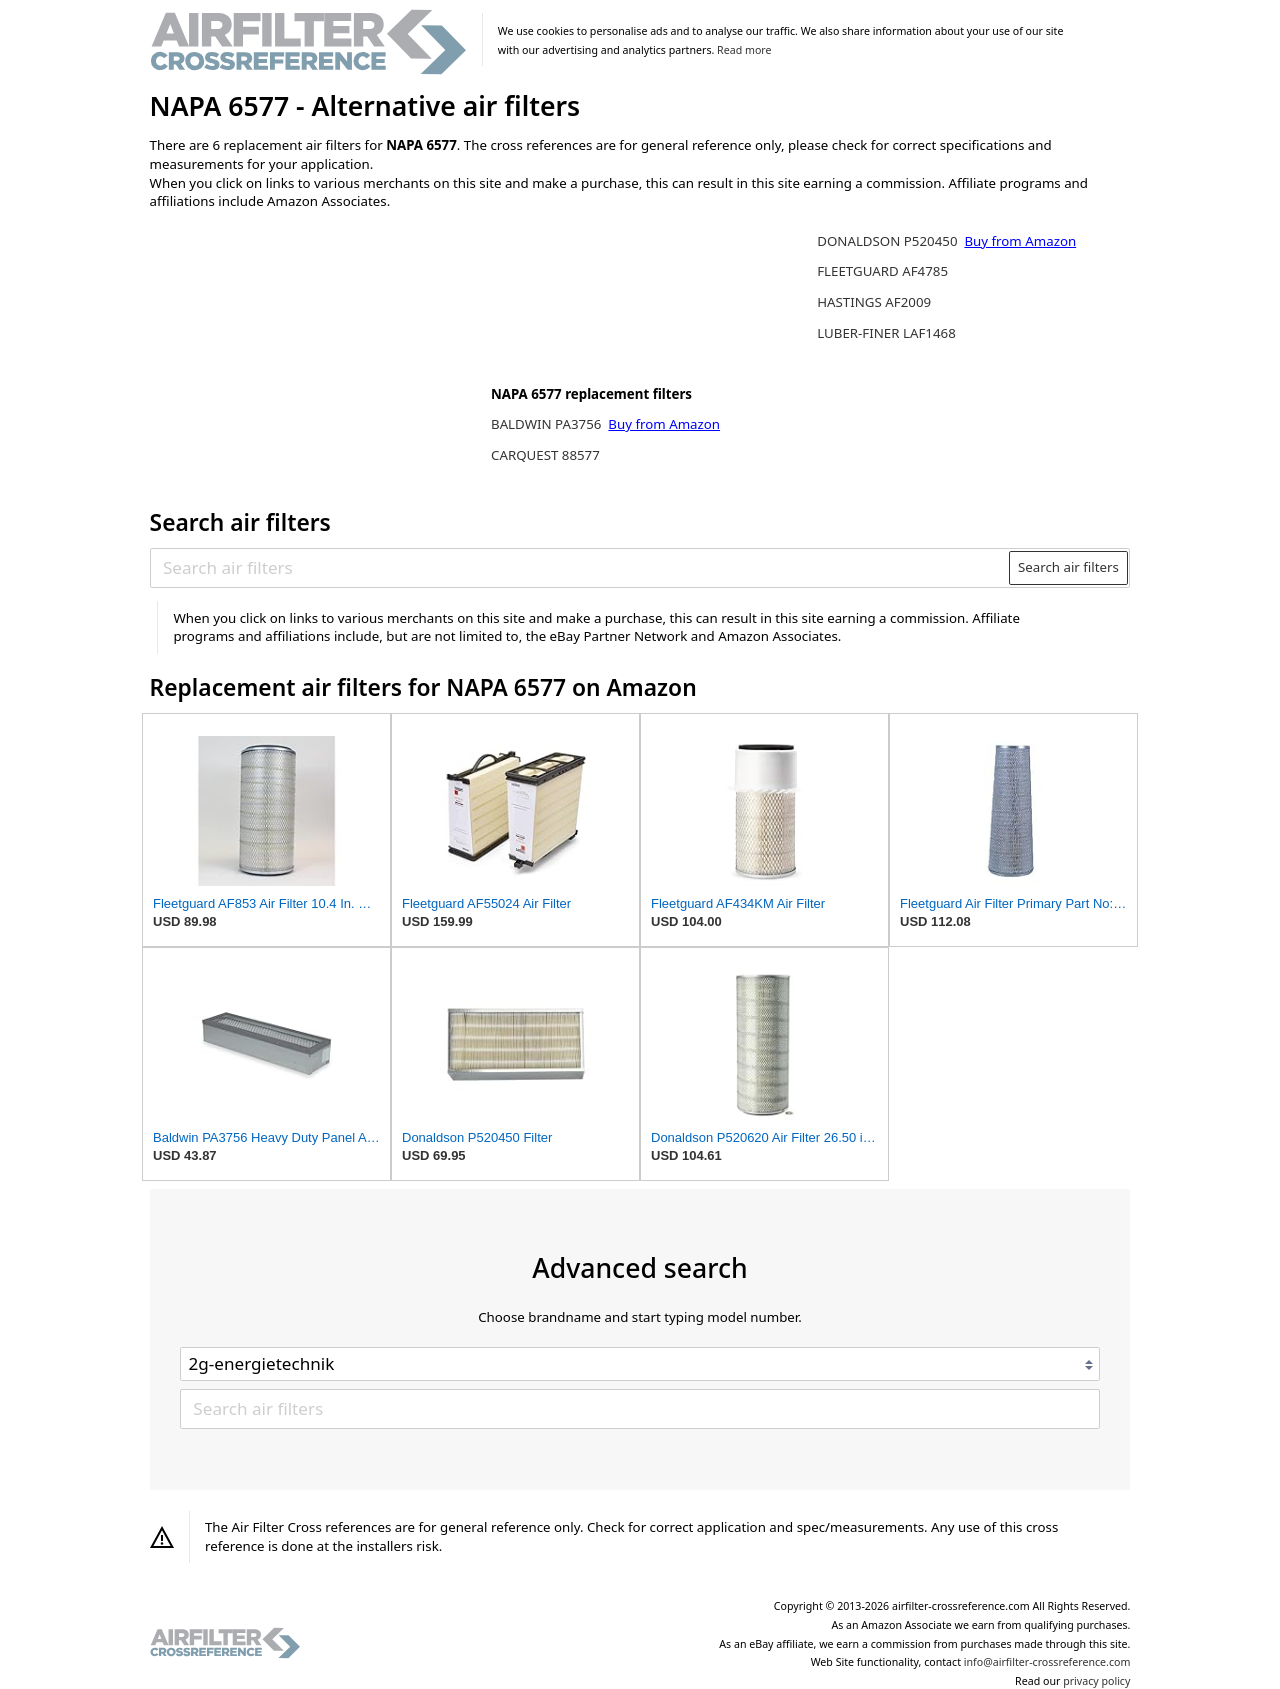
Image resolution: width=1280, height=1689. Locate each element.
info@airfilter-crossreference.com (1047, 1662)
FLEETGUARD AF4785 (882, 271)
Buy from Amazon (664, 424)
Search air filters (1068, 567)
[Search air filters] (580, 568)
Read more (744, 50)
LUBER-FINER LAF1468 (886, 333)
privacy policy (1096, 1681)
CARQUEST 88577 (545, 455)
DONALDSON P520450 (889, 241)
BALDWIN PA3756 (548, 424)
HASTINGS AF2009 (874, 302)
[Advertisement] (315, 357)
